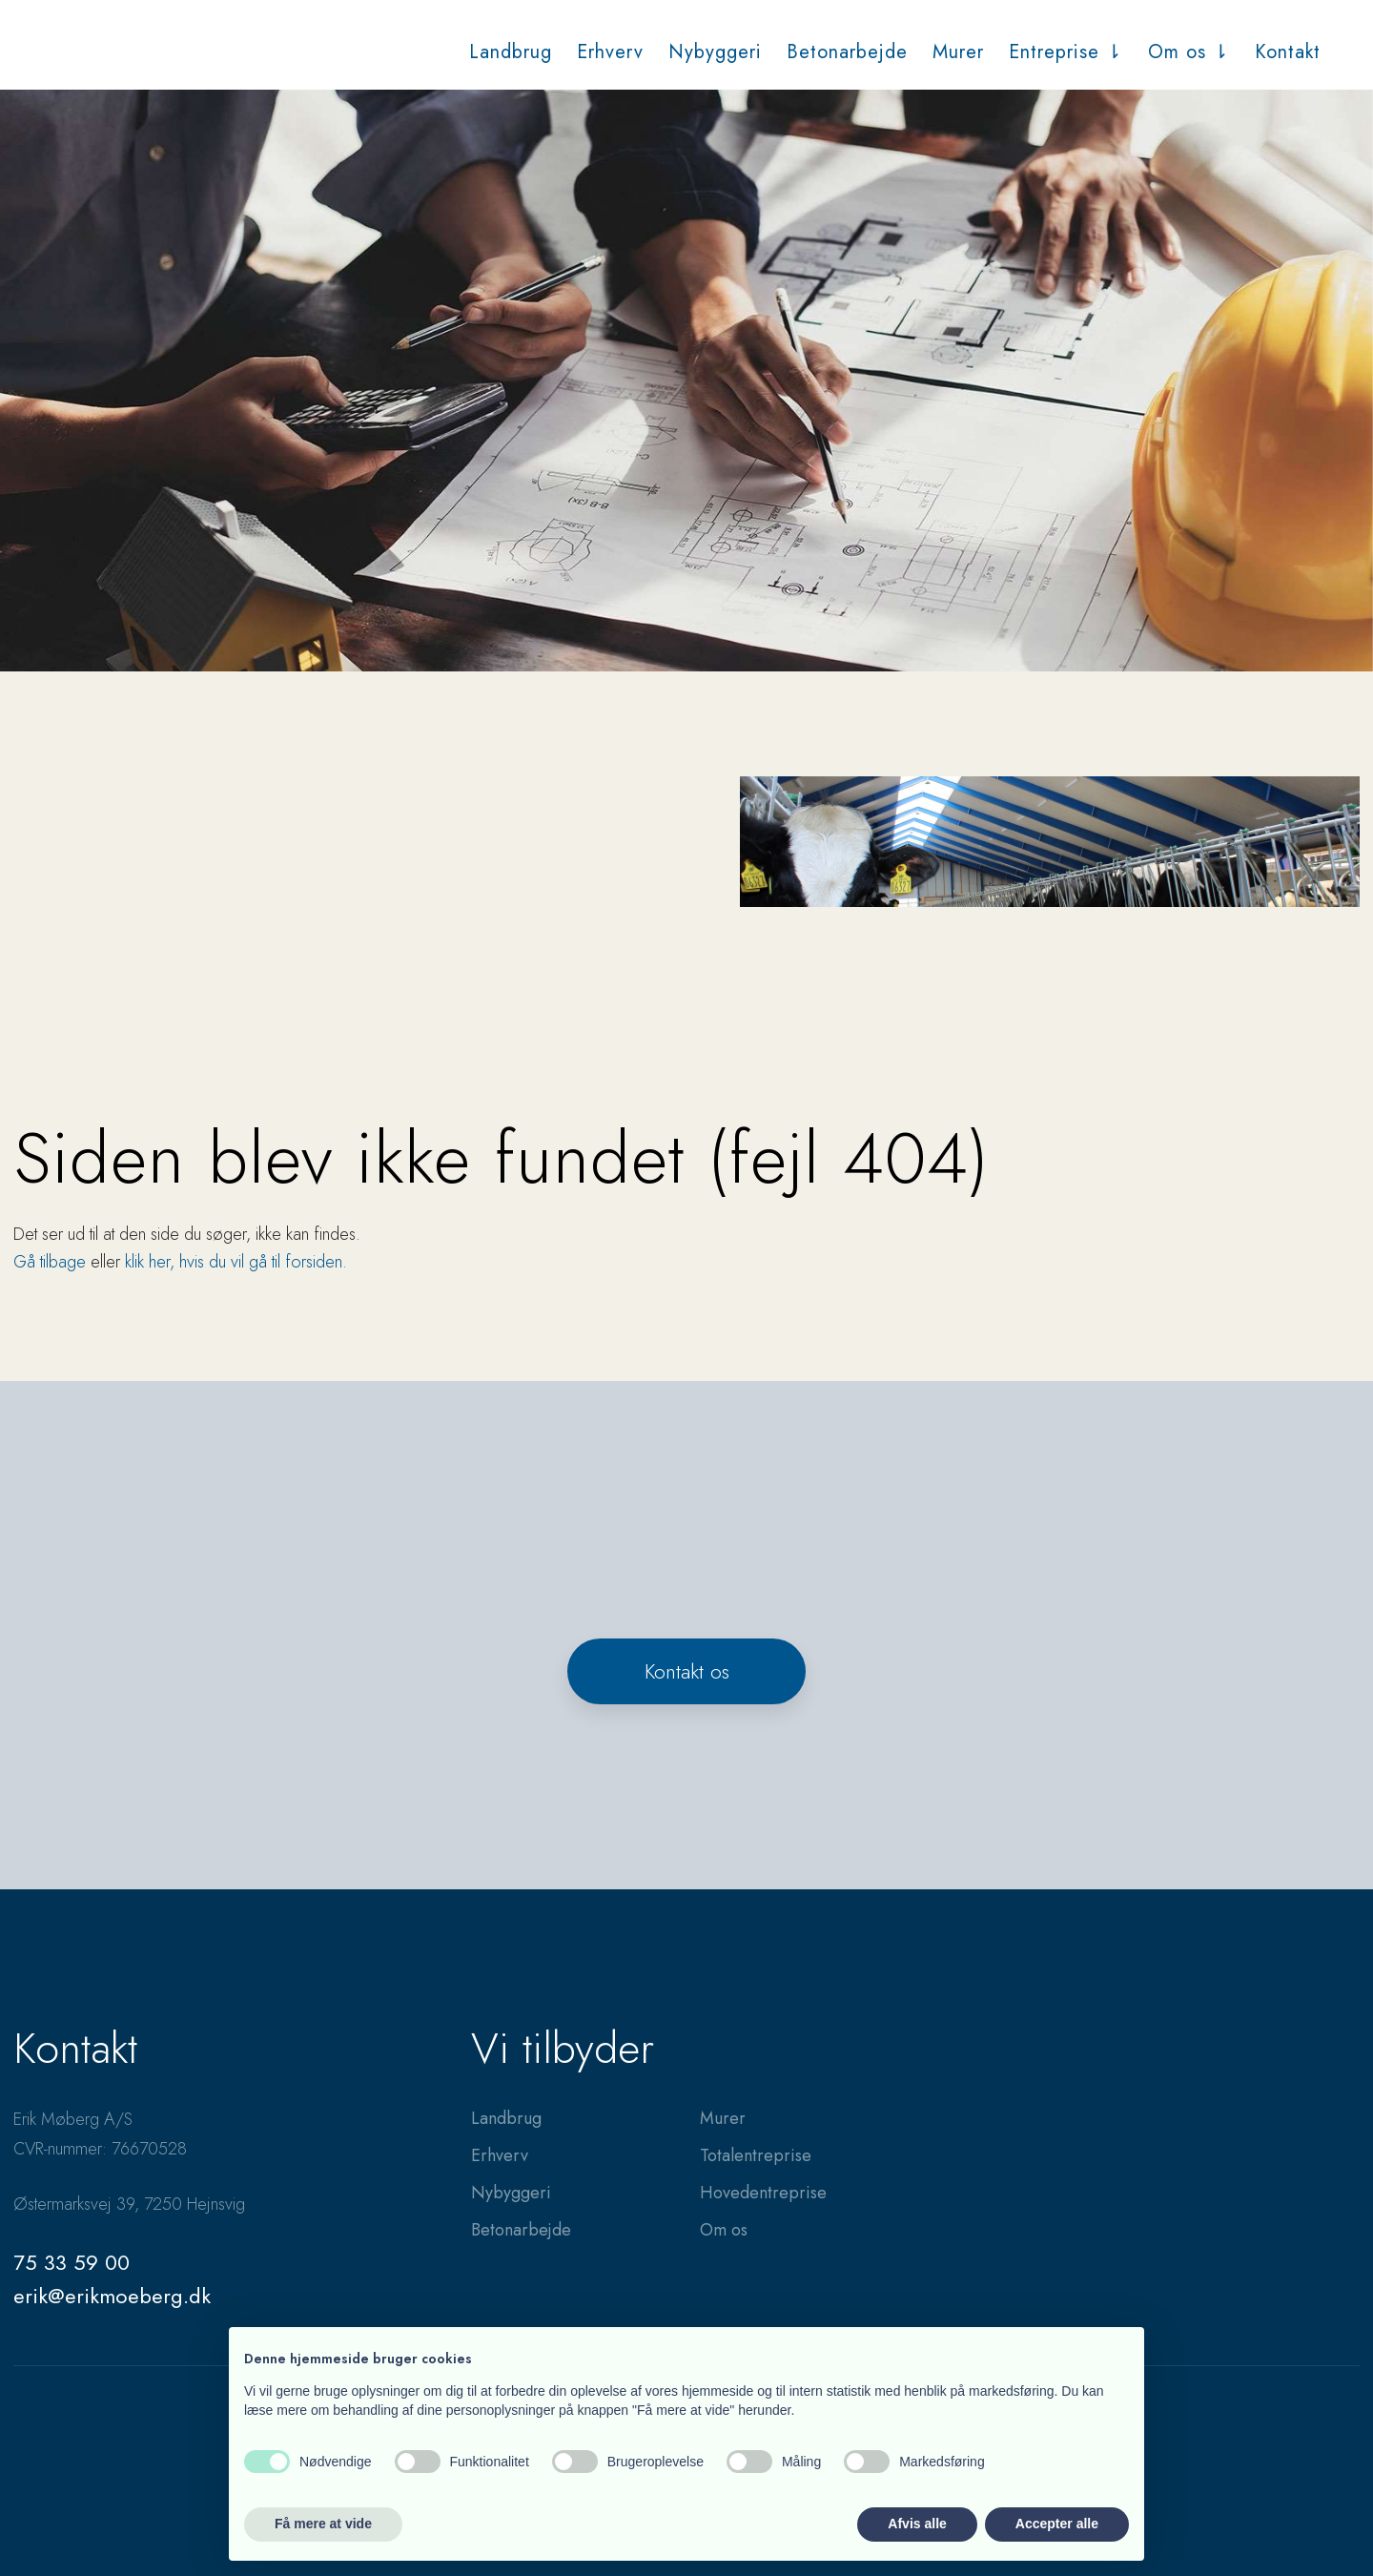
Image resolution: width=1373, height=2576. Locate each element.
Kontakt (1288, 52)
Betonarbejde (847, 52)
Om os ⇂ (1189, 52)
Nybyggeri (715, 52)
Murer (958, 52)
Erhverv (610, 52)
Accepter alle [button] (1056, 2523)
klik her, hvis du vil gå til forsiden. (236, 1261)
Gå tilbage (49, 1261)
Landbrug (510, 52)
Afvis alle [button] (917, 2523)
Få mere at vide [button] (323, 2523)
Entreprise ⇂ (1066, 52)
